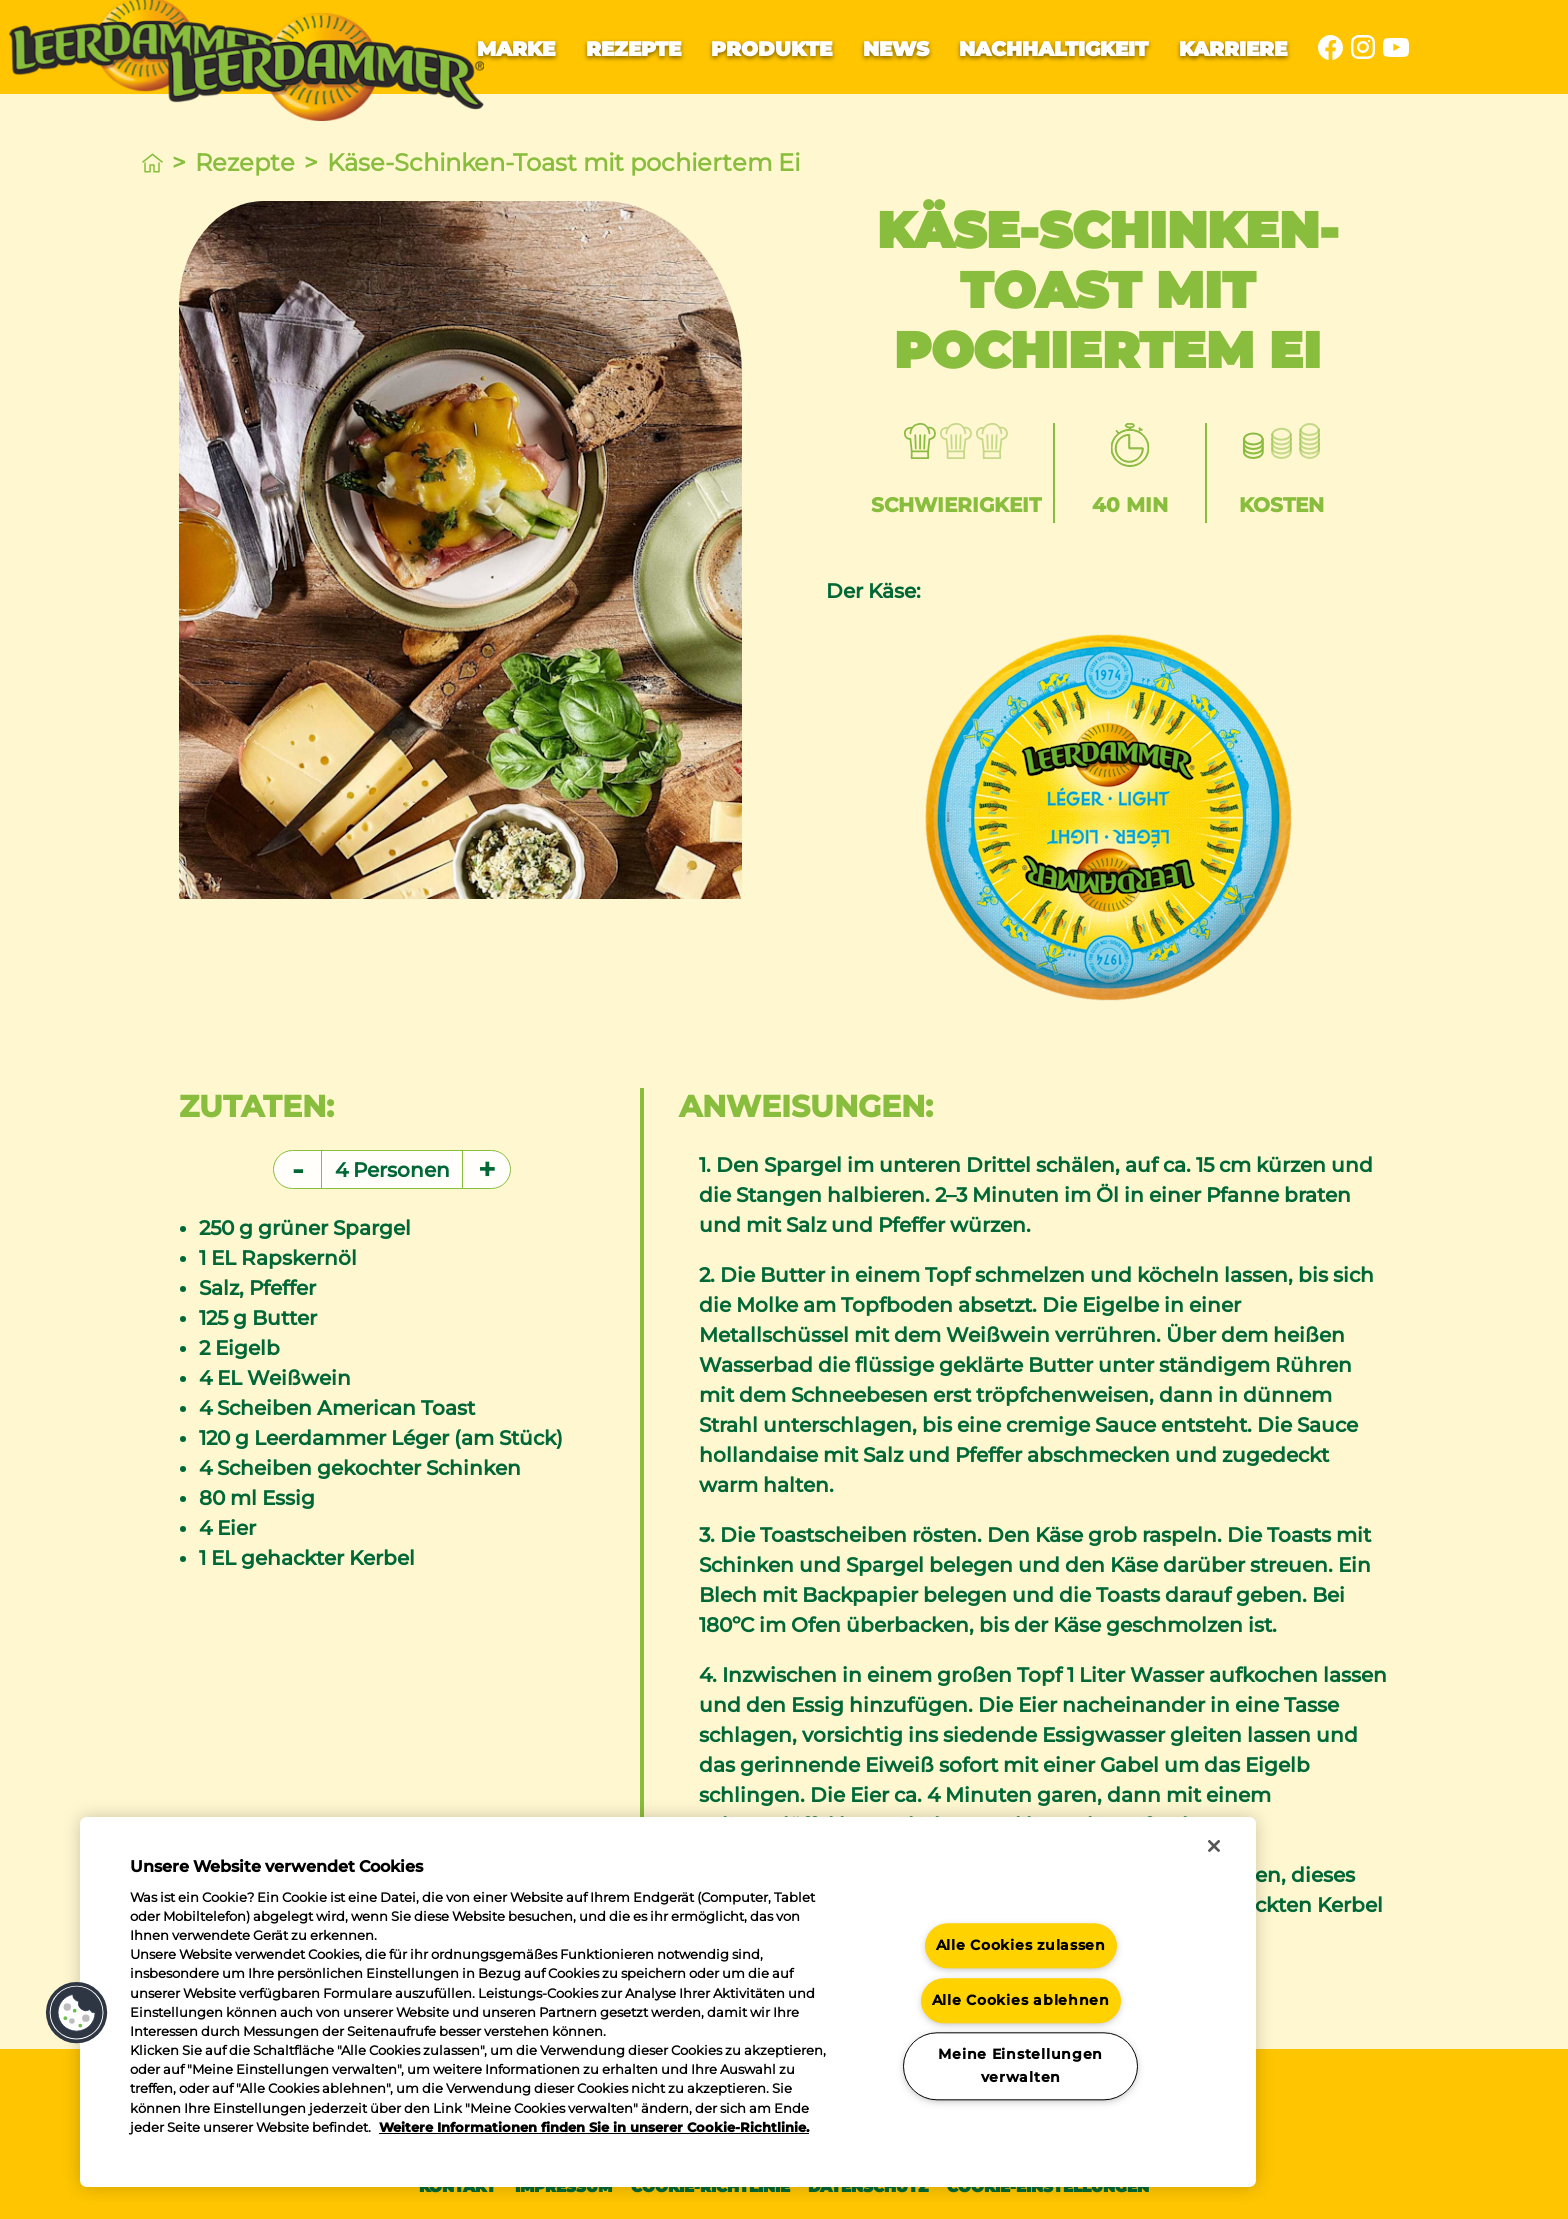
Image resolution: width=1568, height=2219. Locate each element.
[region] (668, 2002)
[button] (77, 2013)
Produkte (771, 49)
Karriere (1233, 49)
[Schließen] (1214, 1846)
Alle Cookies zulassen (1021, 1945)
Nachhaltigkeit (1053, 49)
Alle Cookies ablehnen (1021, 2000)
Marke (516, 49)
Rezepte (633, 49)
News (896, 49)
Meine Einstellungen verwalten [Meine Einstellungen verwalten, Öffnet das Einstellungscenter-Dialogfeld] (1020, 2065)
